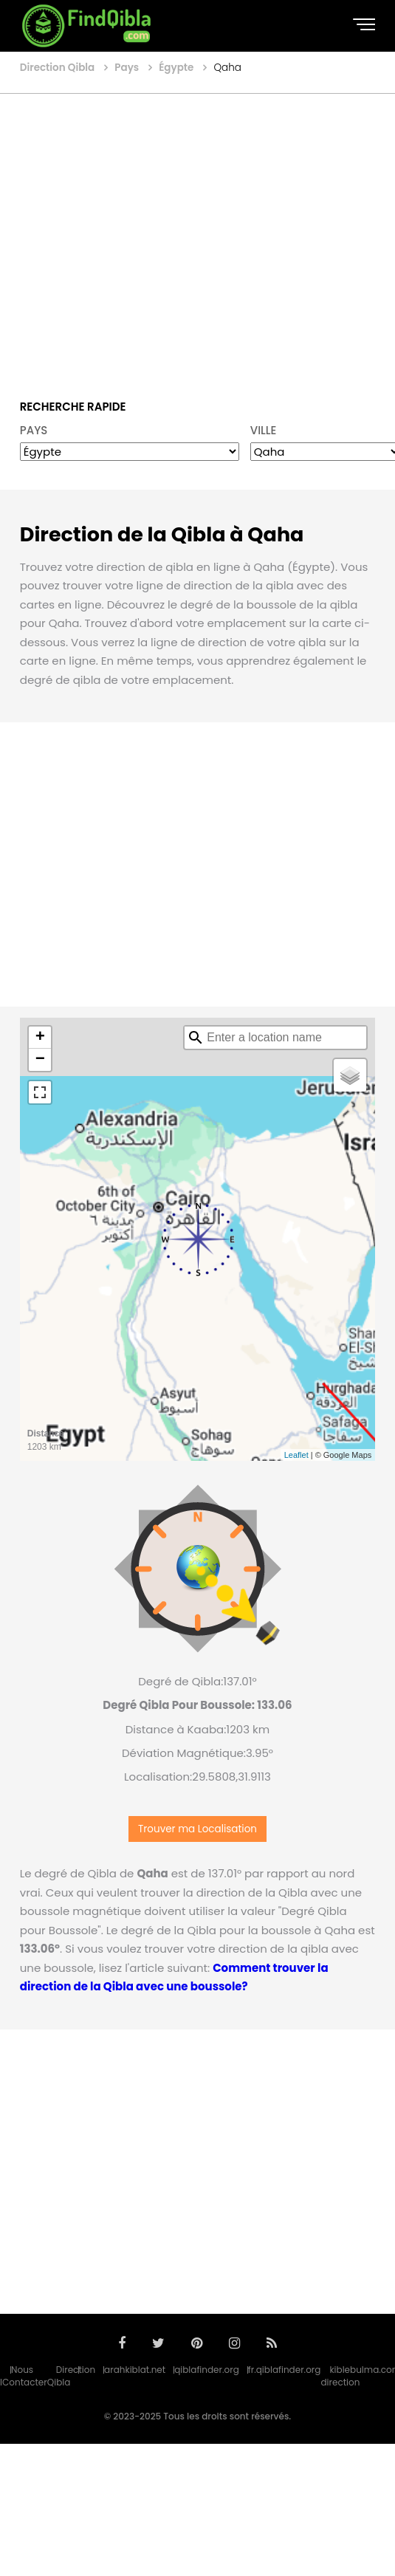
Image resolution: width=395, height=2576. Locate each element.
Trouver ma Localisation (197, 1829)
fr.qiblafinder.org (284, 2369)
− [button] (40, 1060)
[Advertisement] (138, 235)
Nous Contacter (24, 2375)
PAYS (34, 430)
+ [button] (40, 1038)
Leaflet (296, 1454)
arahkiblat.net (134, 2369)
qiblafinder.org (206, 2369)
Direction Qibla (71, 2375)
